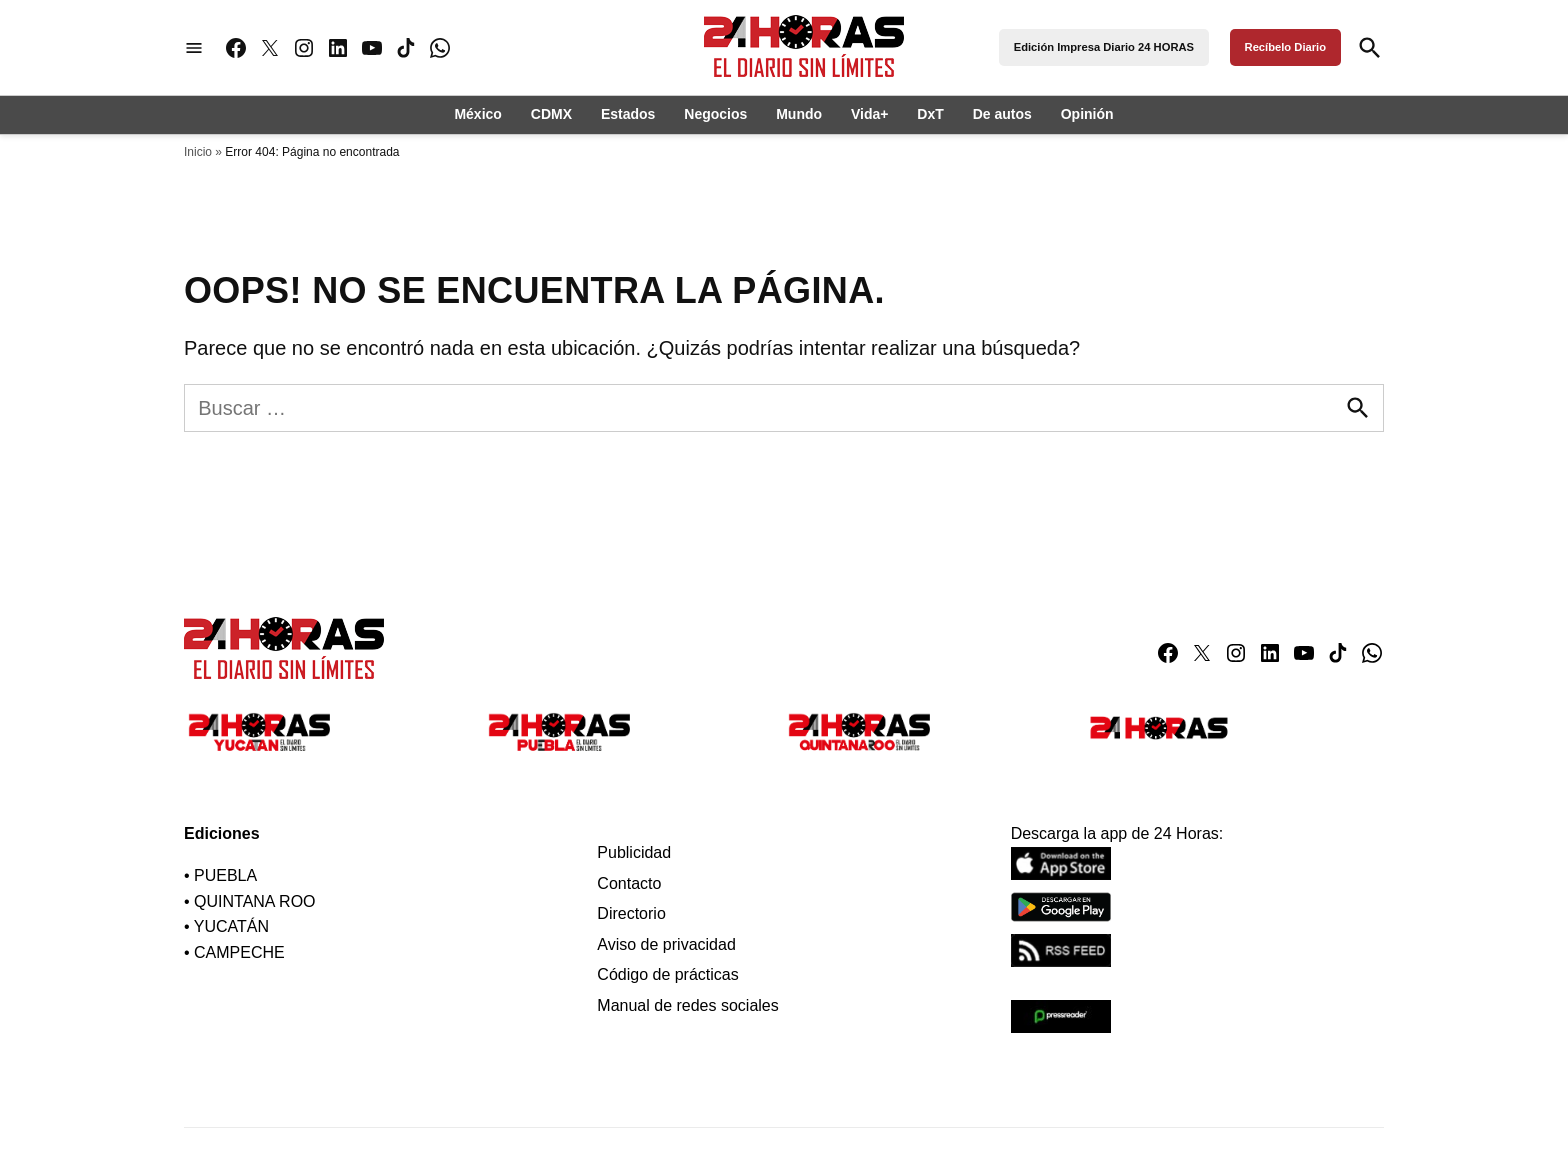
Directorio (631, 913)
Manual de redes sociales (687, 1005)
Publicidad (634, 852)
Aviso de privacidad (666, 944)
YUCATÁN (231, 926)
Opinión (1087, 114)
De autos (1002, 114)
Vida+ (870, 114)
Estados (628, 114)
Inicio (198, 152)
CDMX (551, 114)
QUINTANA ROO (255, 901)
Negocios (715, 114)
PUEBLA (225, 875)
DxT (930, 114)
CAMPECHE (239, 952)
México (477, 114)
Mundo (799, 114)
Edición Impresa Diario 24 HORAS (1104, 47)
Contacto (629, 883)
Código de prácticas (667, 974)
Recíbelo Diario (1285, 47)
